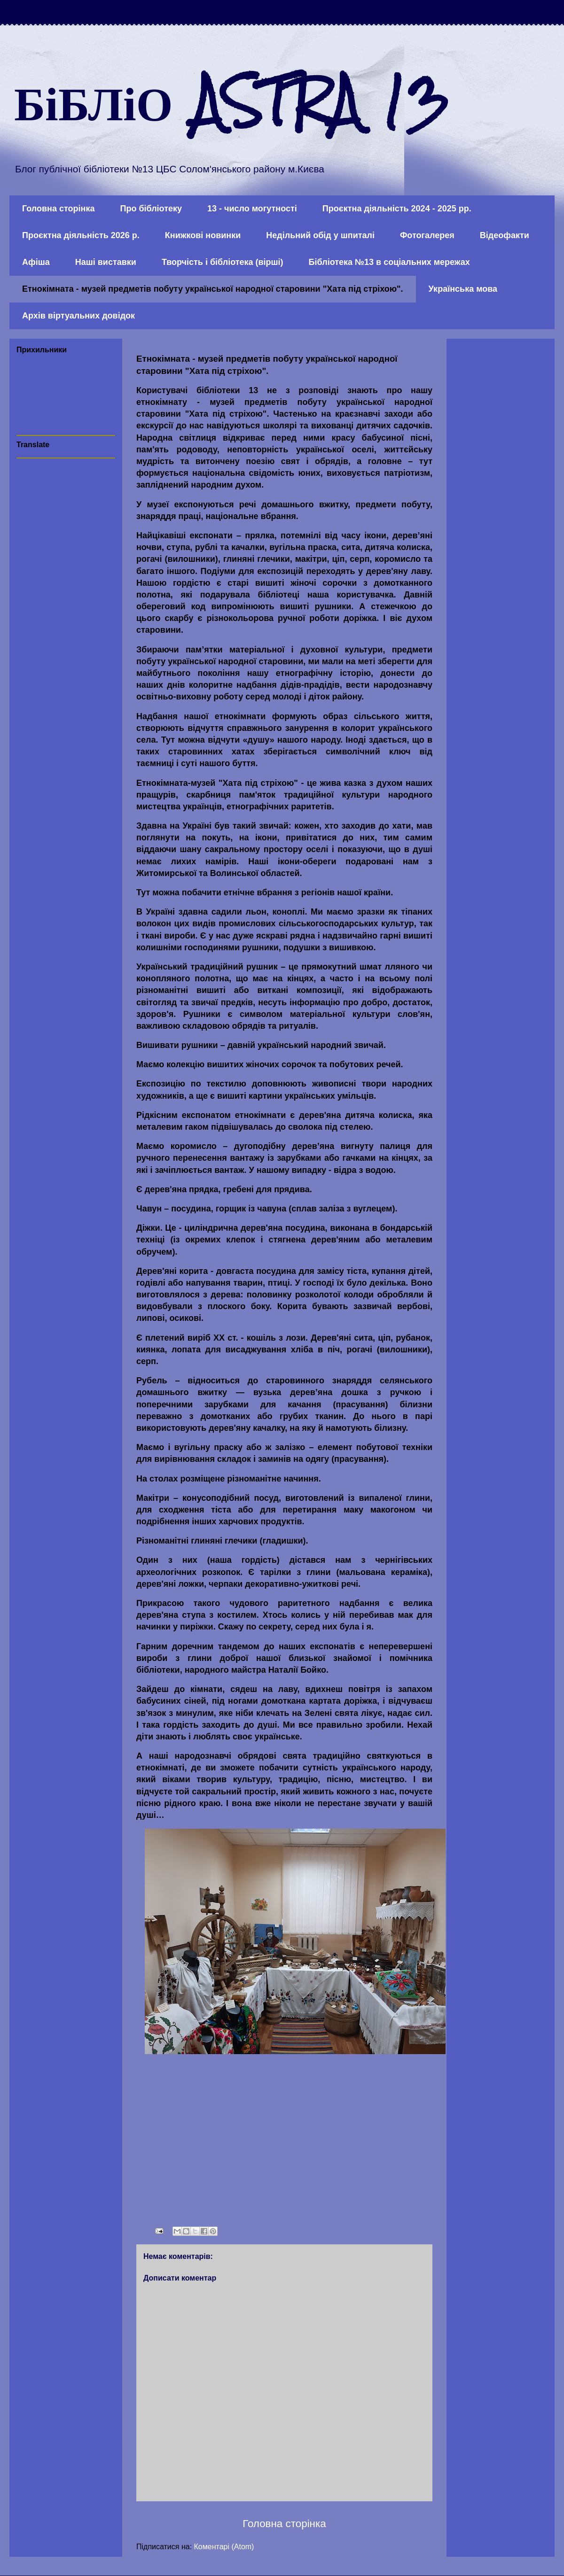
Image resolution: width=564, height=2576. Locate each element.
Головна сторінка (58, 208)
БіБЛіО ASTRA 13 (231, 101)
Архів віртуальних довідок (78, 315)
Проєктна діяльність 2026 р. (81, 235)
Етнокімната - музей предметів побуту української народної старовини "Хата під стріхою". (212, 289)
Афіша (36, 262)
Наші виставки (105, 262)
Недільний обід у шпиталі (320, 235)
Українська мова (463, 289)
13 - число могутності (252, 208)
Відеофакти (504, 235)
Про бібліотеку (151, 208)
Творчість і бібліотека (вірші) (222, 262)
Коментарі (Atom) (224, 2547)
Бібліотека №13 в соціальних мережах (389, 262)
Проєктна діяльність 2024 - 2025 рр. (396, 208)
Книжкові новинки (203, 235)
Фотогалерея (427, 235)
